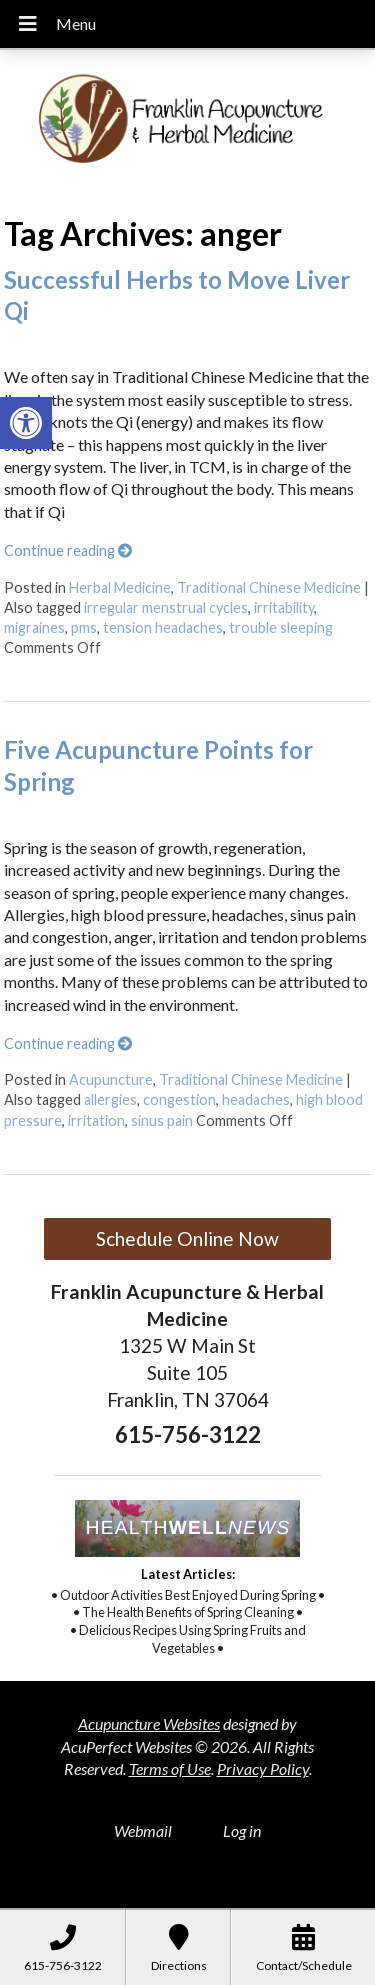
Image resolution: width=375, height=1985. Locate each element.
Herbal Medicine (120, 587)
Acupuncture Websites (149, 1723)
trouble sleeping (281, 627)
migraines (34, 627)
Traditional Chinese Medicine (269, 587)
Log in (242, 1830)
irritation (96, 1120)
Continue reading (68, 550)
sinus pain (162, 1120)
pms (84, 627)
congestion (179, 1099)
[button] (26, 423)
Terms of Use (170, 1768)
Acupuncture (111, 1079)
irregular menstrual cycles (166, 607)
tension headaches (163, 627)
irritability (284, 607)
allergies (110, 1099)
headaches (256, 1099)
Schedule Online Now (187, 1238)
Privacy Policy (263, 1768)
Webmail (143, 1830)
